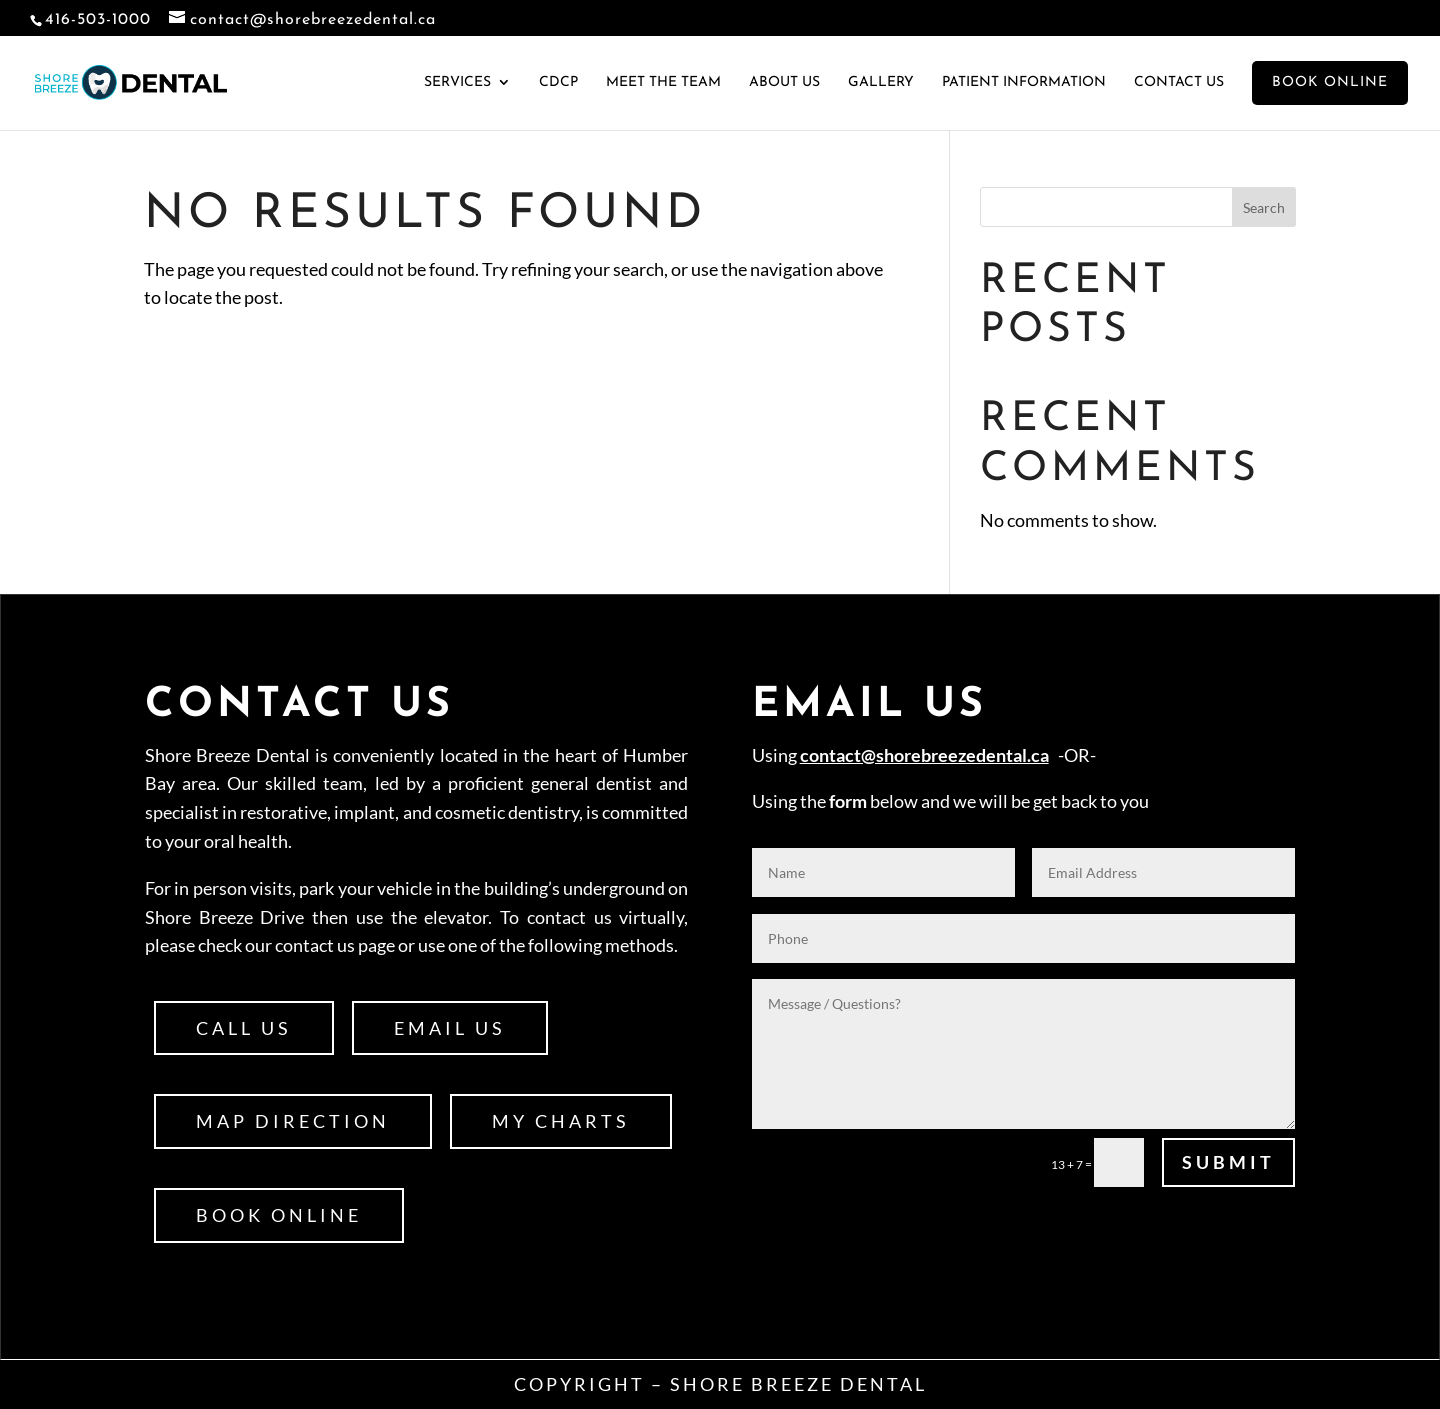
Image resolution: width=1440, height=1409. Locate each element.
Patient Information (1024, 82)
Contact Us (1179, 82)
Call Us (244, 1028)
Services (457, 82)
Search (1264, 207)
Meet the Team (663, 82)
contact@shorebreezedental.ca (924, 755)
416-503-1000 (98, 20)
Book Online (279, 1215)
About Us (784, 82)
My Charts (561, 1121)
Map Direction (293, 1121)
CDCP (558, 82)
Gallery (881, 82)
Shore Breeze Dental (798, 1384)
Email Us (450, 1028)
